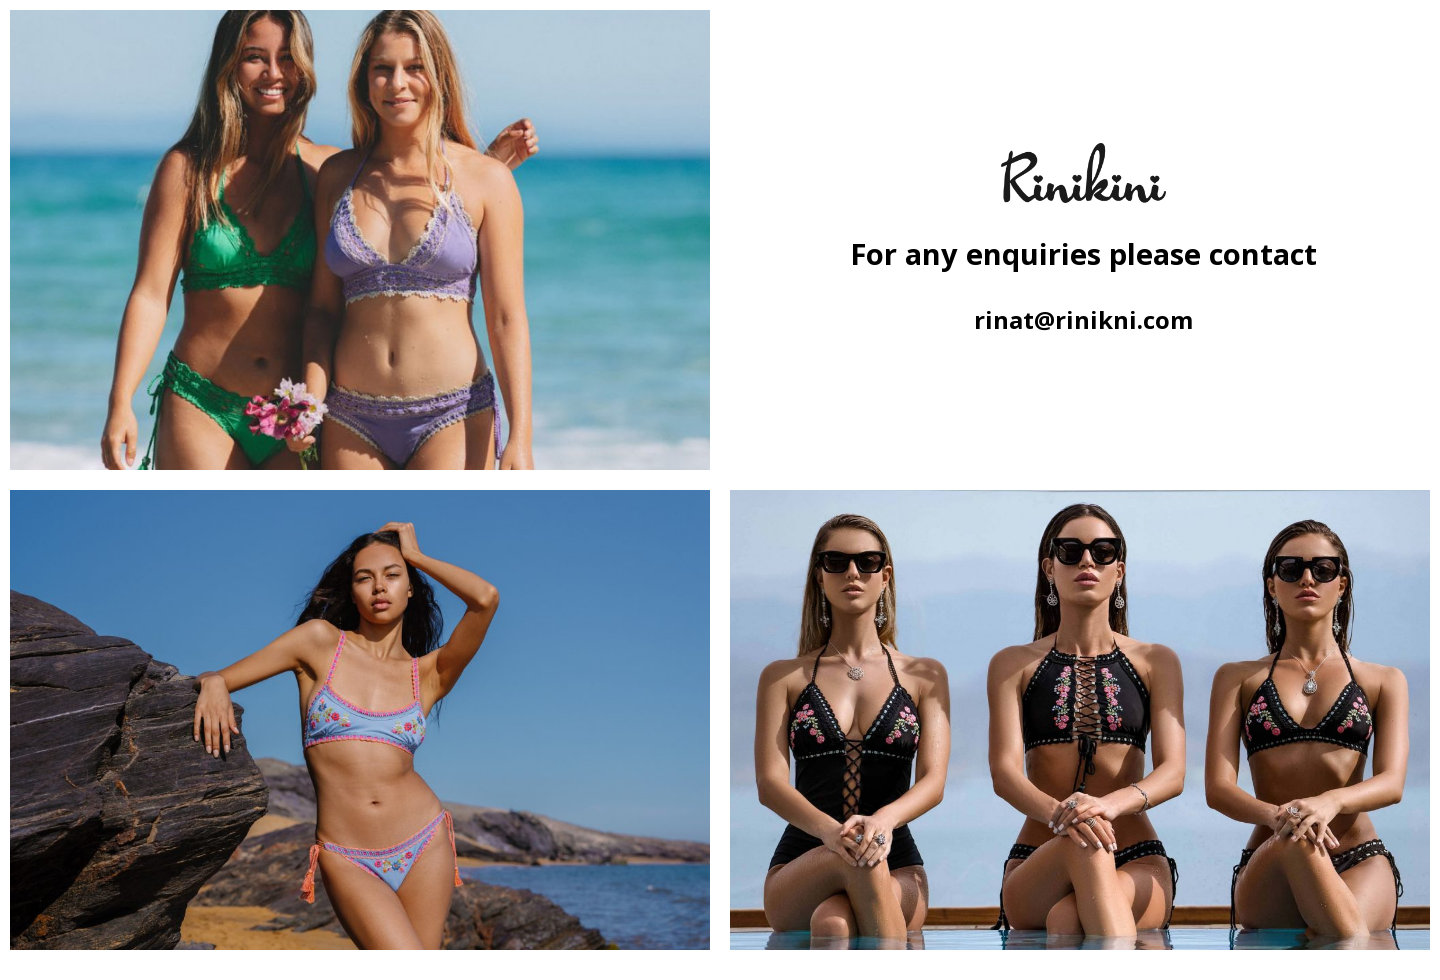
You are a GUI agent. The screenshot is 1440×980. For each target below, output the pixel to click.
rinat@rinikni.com (1083, 319)
